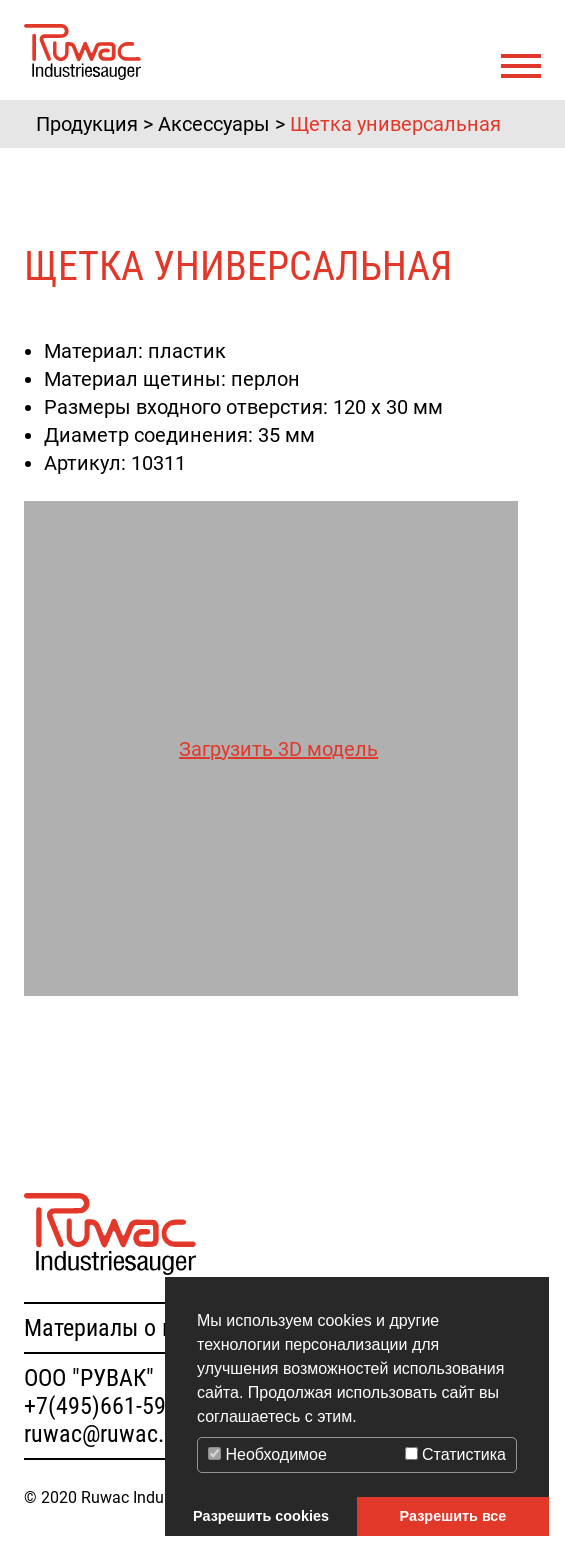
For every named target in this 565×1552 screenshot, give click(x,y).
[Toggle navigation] (521, 67)
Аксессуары (214, 124)
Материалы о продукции (146, 1328)
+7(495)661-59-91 (110, 1406)
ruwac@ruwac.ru (103, 1434)
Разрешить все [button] (453, 1516)
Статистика (455, 1454)
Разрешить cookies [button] (261, 1516)
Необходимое (267, 1454)
